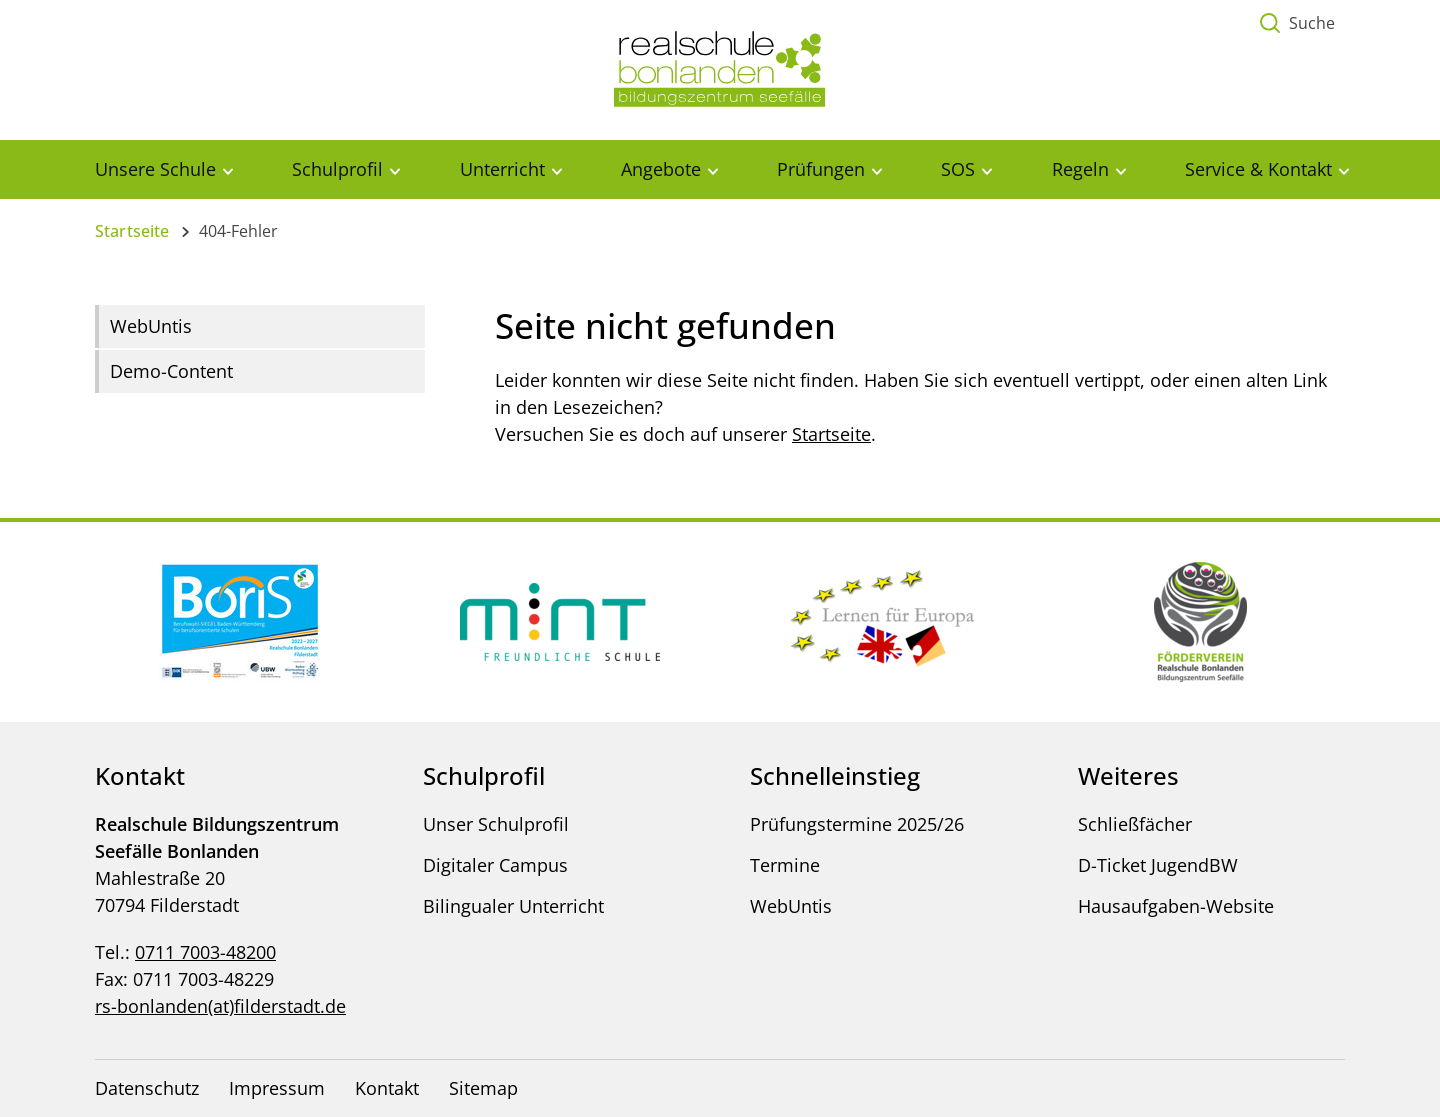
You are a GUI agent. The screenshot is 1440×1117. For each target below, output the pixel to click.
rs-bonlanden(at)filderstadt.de (220, 1006)
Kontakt (387, 1088)
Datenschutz (147, 1088)
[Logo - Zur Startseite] (720, 68)
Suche (1312, 23)
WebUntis (151, 326)
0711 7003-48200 (205, 952)
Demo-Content (171, 371)
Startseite (132, 231)
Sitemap (483, 1088)
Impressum (277, 1088)
